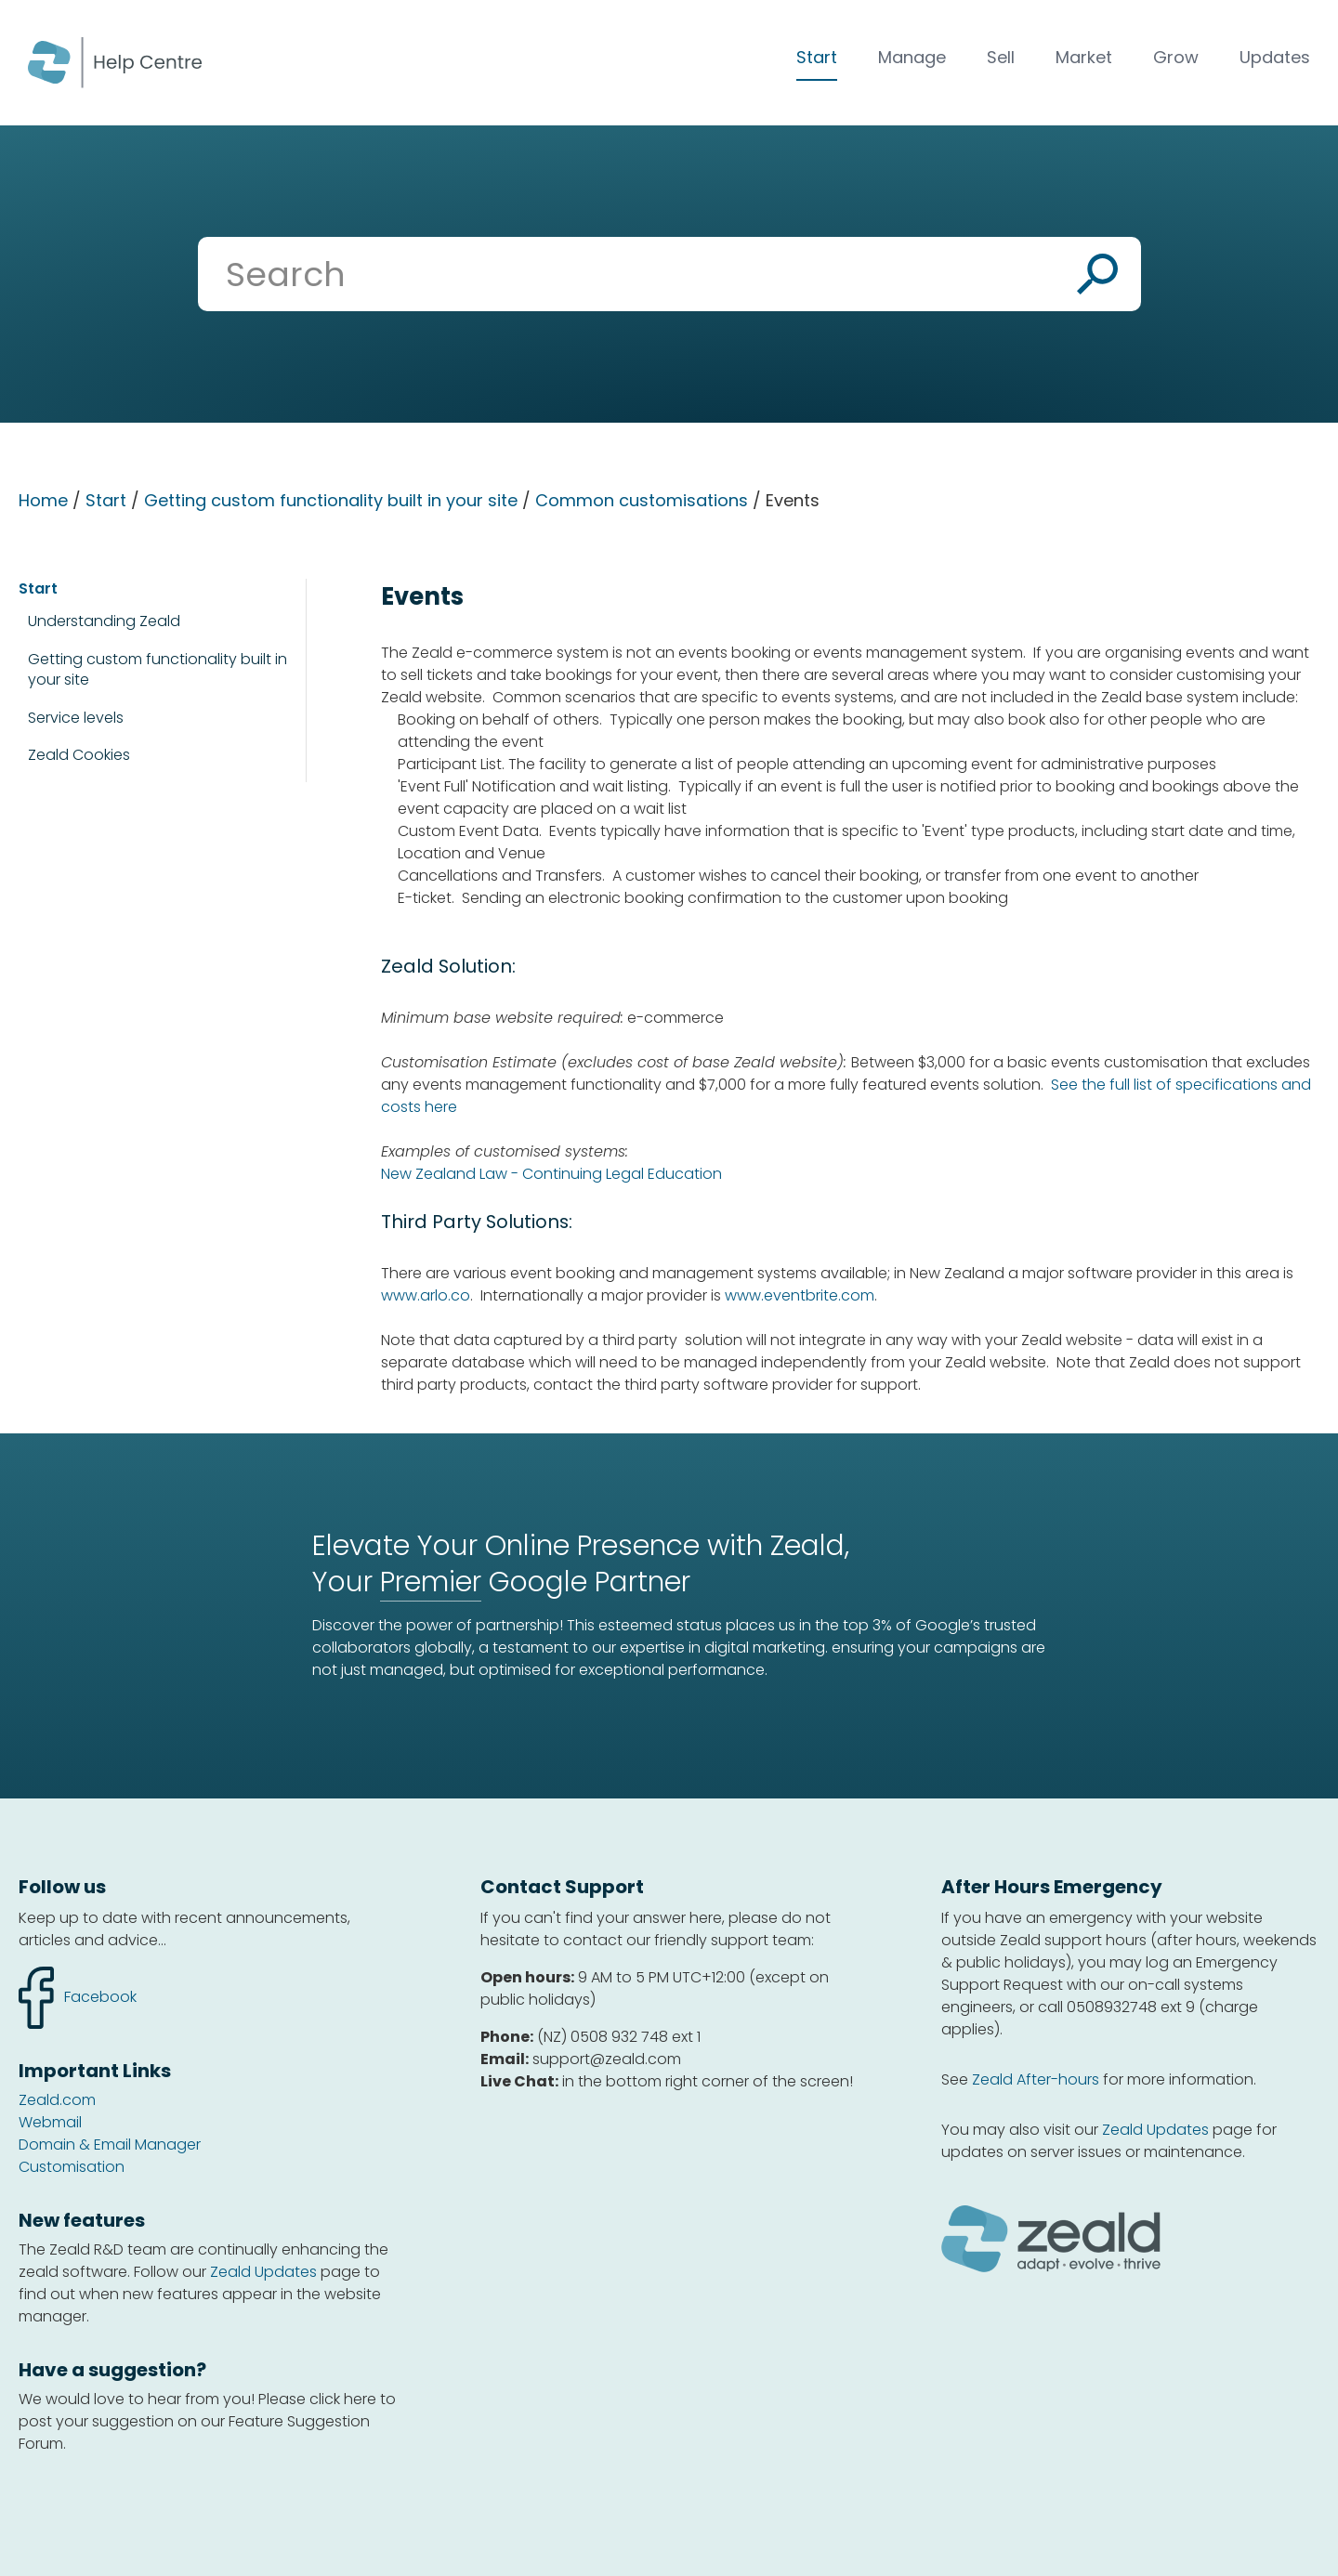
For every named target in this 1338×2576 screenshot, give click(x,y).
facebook (78, 1998)
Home (43, 500)
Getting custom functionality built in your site (331, 500)
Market (1084, 57)
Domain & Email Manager (110, 2144)
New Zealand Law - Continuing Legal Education (551, 1173)
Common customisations (641, 500)
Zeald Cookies (79, 755)
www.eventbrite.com (799, 1295)
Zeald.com (57, 2100)
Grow (1176, 57)
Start (816, 57)
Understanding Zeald (104, 621)
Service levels (76, 717)
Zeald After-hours (1035, 2079)
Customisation (72, 2166)
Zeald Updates (263, 2271)
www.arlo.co (425, 1295)
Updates (1275, 57)
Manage (912, 57)
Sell (1001, 57)
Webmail (50, 2122)
